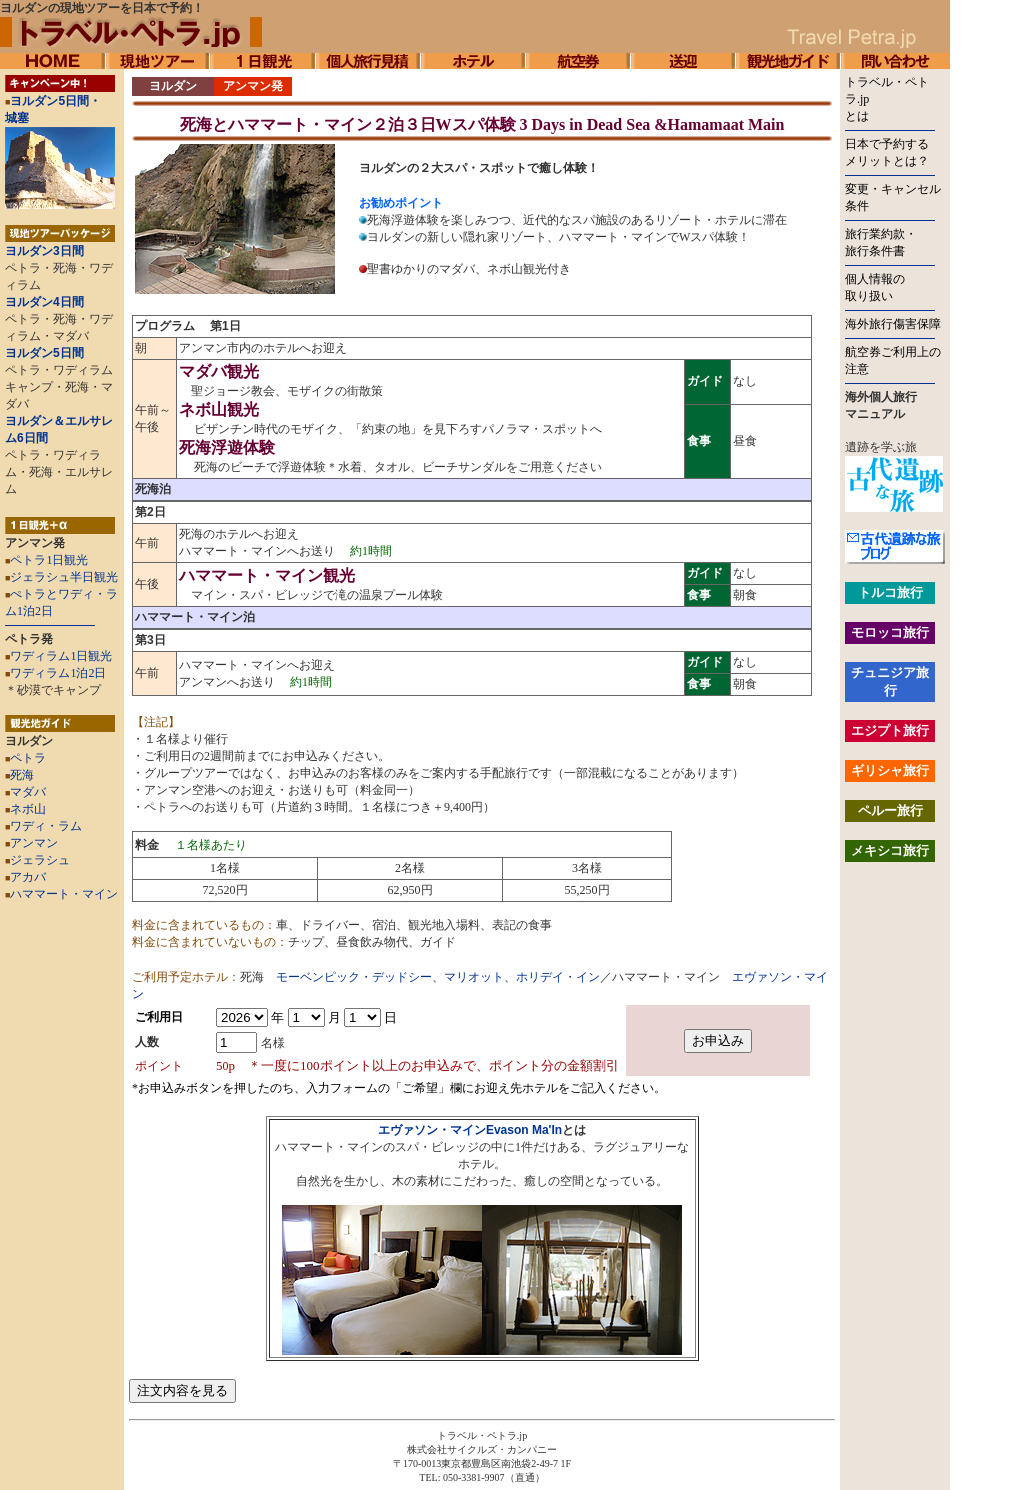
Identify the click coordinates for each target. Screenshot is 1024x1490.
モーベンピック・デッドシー (354, 977)
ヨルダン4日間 (44, 302)
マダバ (25, 792)
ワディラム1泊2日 (58, 673)
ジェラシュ (37, 860)
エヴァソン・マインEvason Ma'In (470, 1130)
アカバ (25, 877)
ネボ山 (25, 809)
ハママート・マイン (64, 894)
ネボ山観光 (219, 409)
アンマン (31, 843)
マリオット (474, 977)
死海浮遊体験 (227, 447)
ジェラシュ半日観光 (64, 577)
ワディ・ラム (43, 826)
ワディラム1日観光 (61, 656)
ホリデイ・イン (558, 977)
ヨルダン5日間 (44, 353)
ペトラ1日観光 (49, 560)
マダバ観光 (219, 371)
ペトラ (25, 758)
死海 (19, 775)
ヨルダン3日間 (44, 251)
